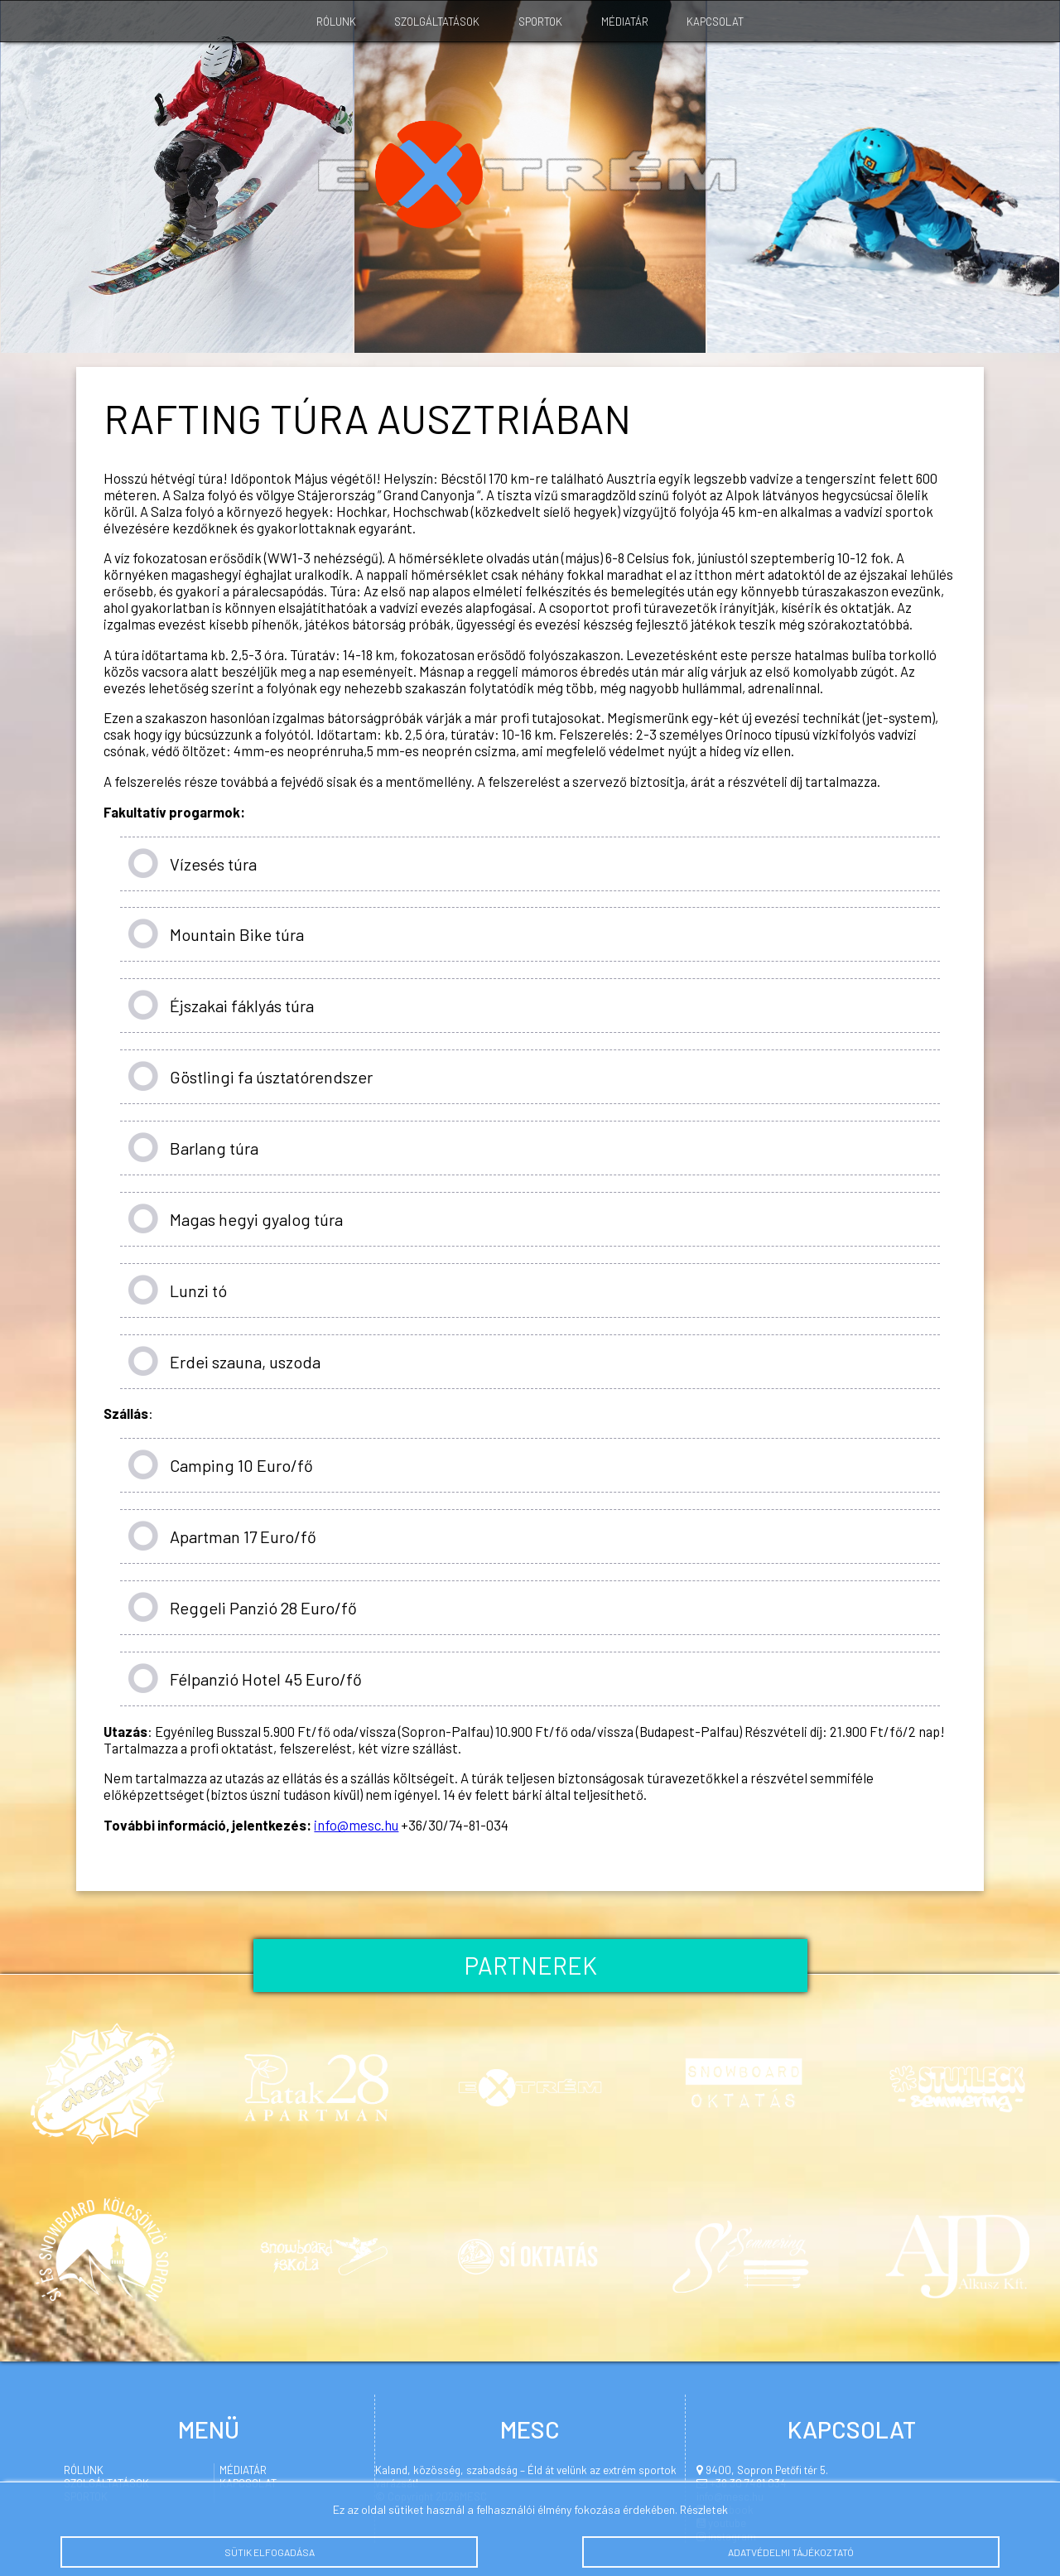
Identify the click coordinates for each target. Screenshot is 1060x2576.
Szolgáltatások (436, 21)
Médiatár (624, 21)
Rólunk (336, 21)
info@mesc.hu (356, 1824)
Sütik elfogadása (269, 2558)
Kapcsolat (715, 21)
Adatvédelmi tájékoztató (791, 2558)
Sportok (540, 21)
